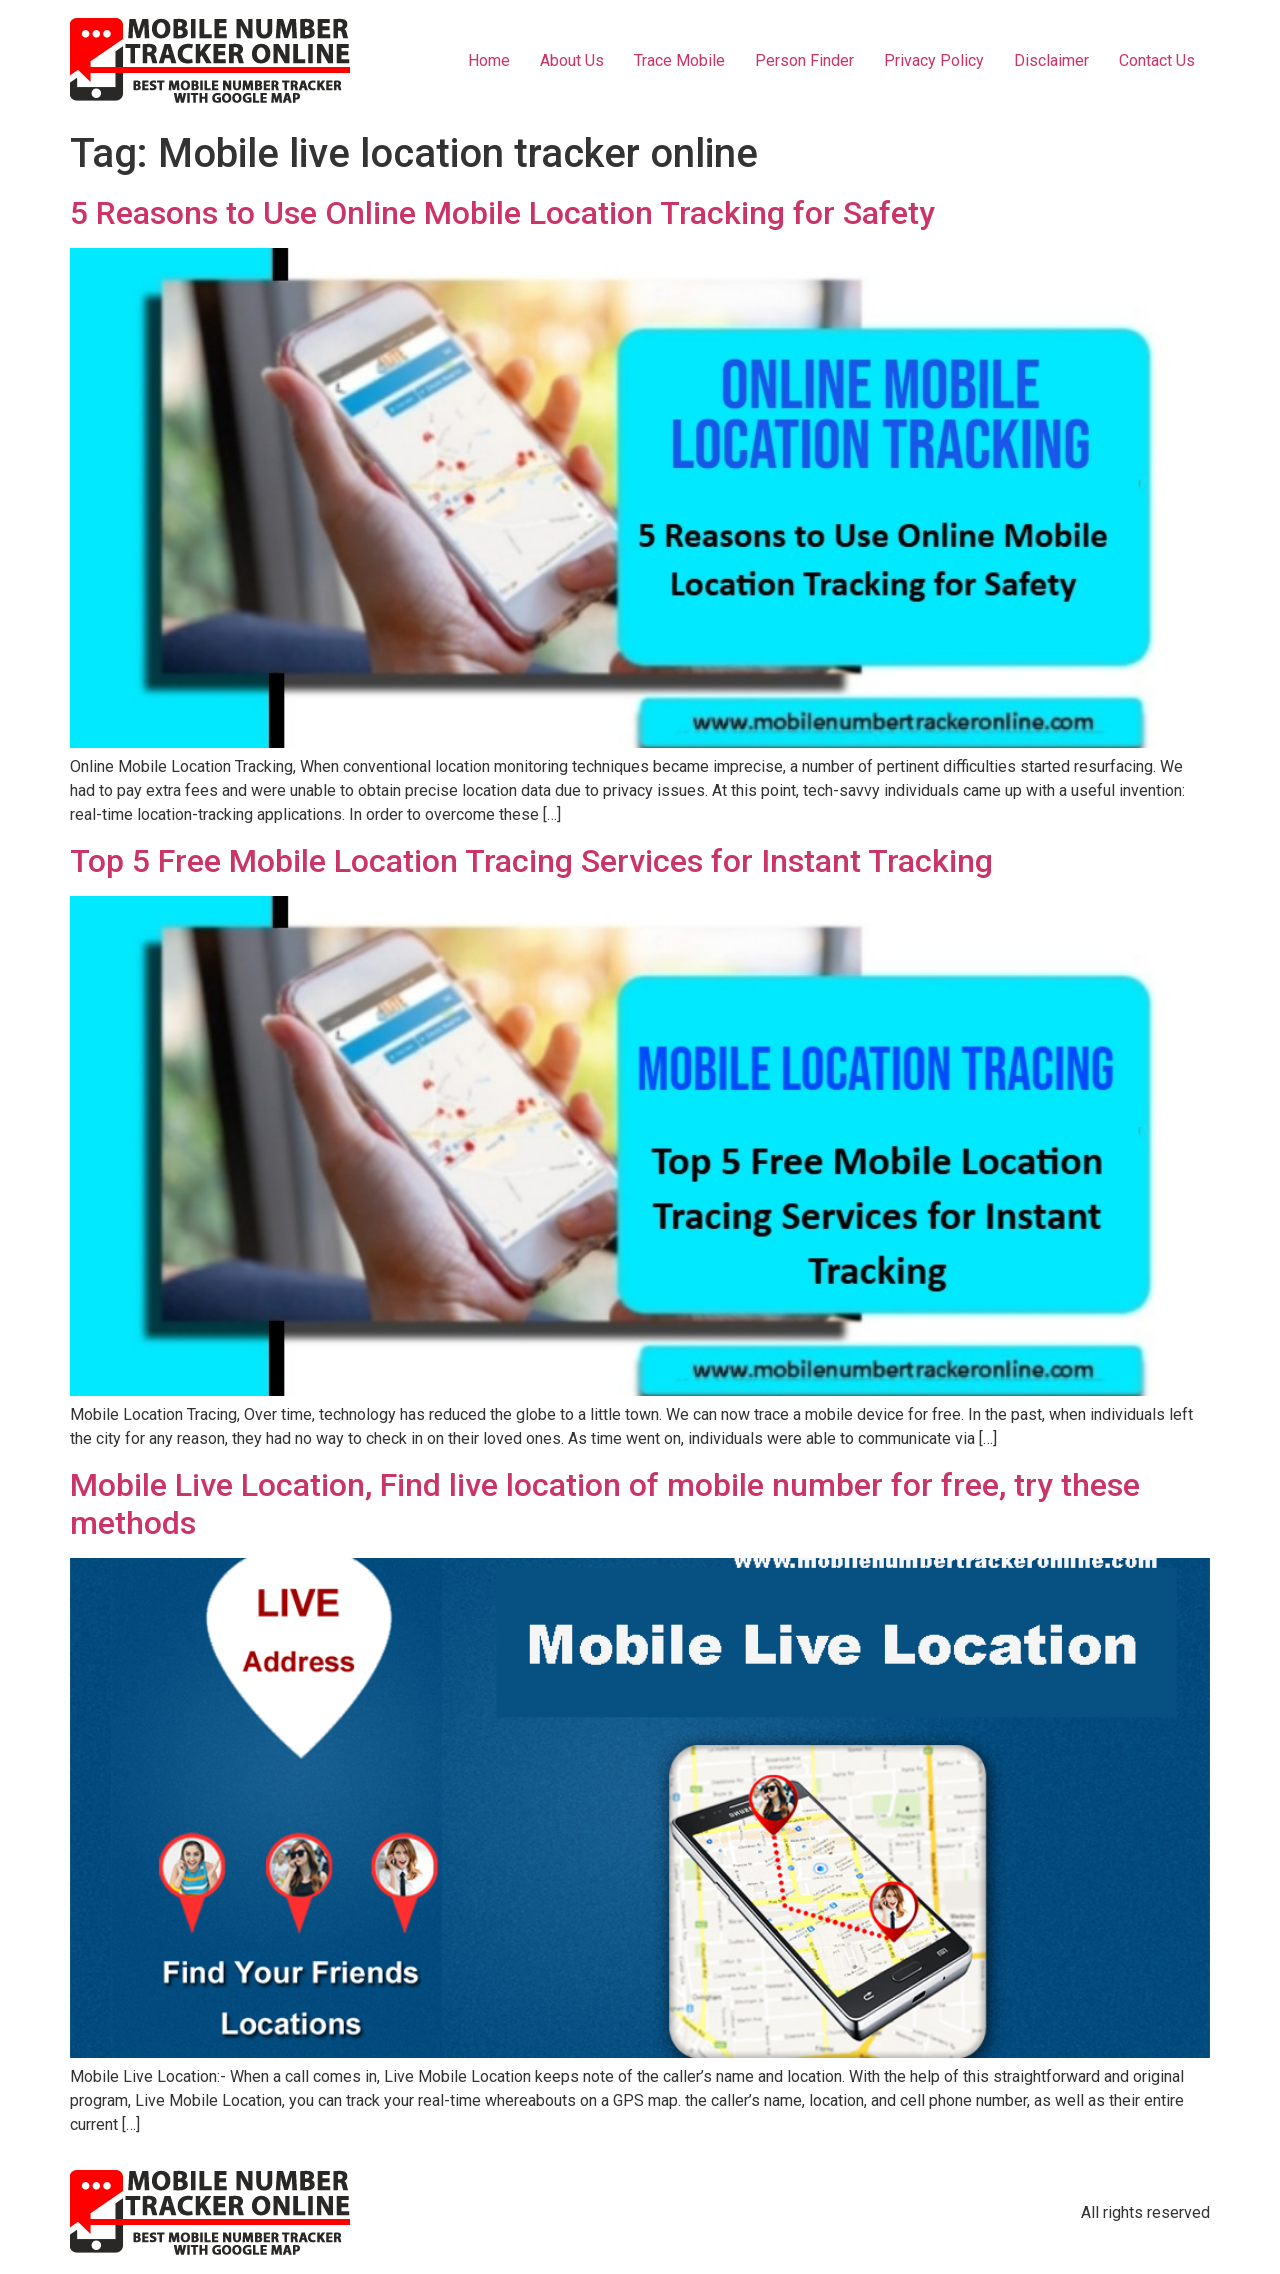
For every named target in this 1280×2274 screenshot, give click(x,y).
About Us (572, 60)
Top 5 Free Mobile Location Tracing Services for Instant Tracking (531, 861)
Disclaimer (1051, 60)
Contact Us (1157, 60)
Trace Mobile (679, 60)
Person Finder (804, 60)
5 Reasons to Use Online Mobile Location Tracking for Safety (502, 213)
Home (489, 60)
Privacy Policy (934, 60)
